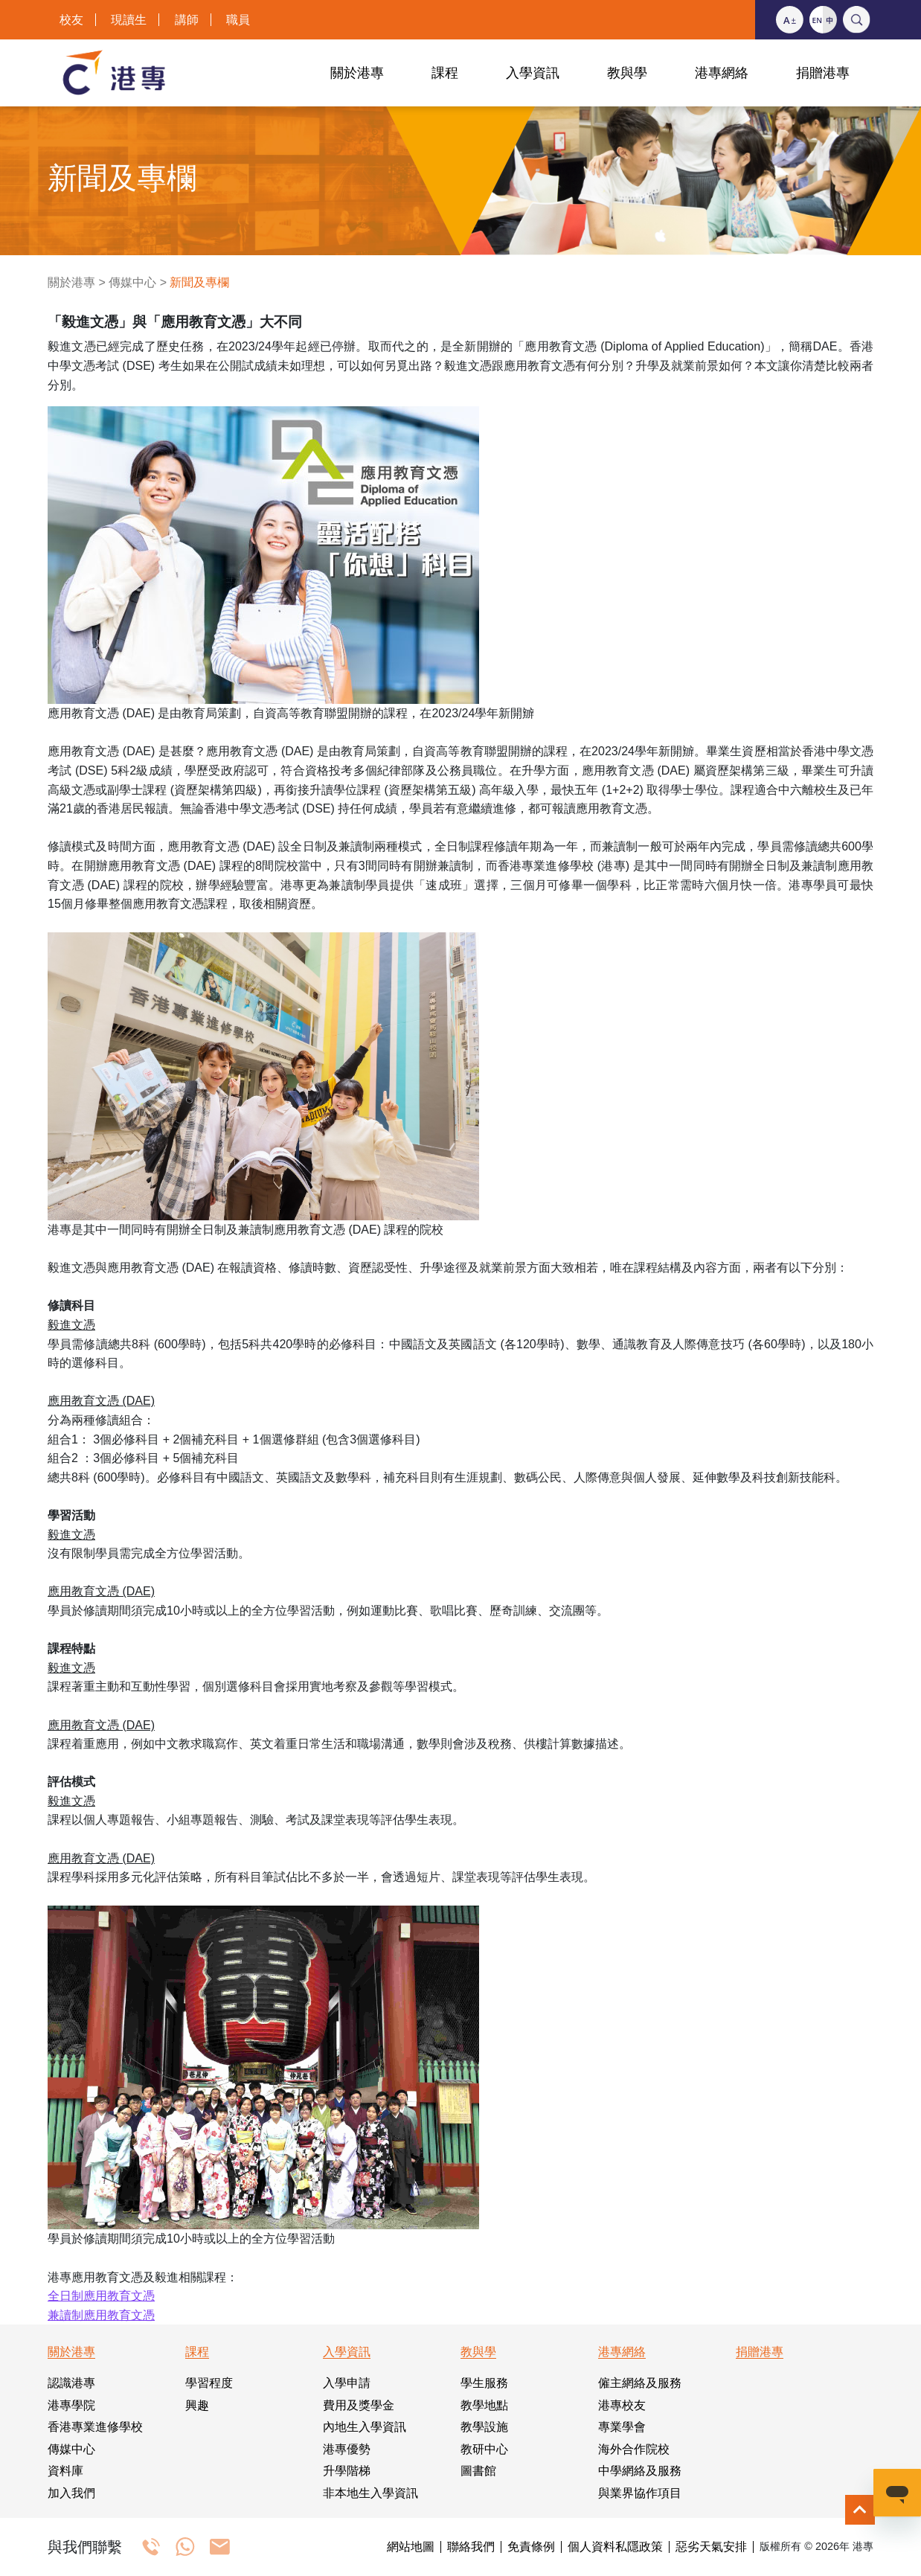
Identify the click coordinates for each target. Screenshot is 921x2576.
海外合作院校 (634, 2449)
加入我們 (71, 2493)
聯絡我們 (471, 2547)
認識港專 (71, 2383)
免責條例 (531, 2547)
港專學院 (71, 2405)
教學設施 (484, 2426)
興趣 (197, 2405)
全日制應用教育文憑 (101, 2296)
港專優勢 (346, 2449)
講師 (187, 19)
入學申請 (346, 2383)
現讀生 (129, 19)
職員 (238, 19)
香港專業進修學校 (95, 2426)
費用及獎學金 (358, 2405)
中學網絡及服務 (639, 2470)
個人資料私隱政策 (615, 2547)
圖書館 (478, 2470)
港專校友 (622, 2405)
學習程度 (209, 2383)
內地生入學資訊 (364, 2426)
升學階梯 (346, 2470)
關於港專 (71, 282)
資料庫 (65, 2470)
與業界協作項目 (639, 2493)
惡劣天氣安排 (711, 2547)
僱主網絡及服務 (639, 2383)
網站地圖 (410, 2547)
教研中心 (484, 2449)
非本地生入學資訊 (370, 2493)
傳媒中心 (132, 282)
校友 (71, 19)
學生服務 (484, 2383)
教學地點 (484, 2405)
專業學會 (622, 2426)
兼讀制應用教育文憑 (101, 2315)
